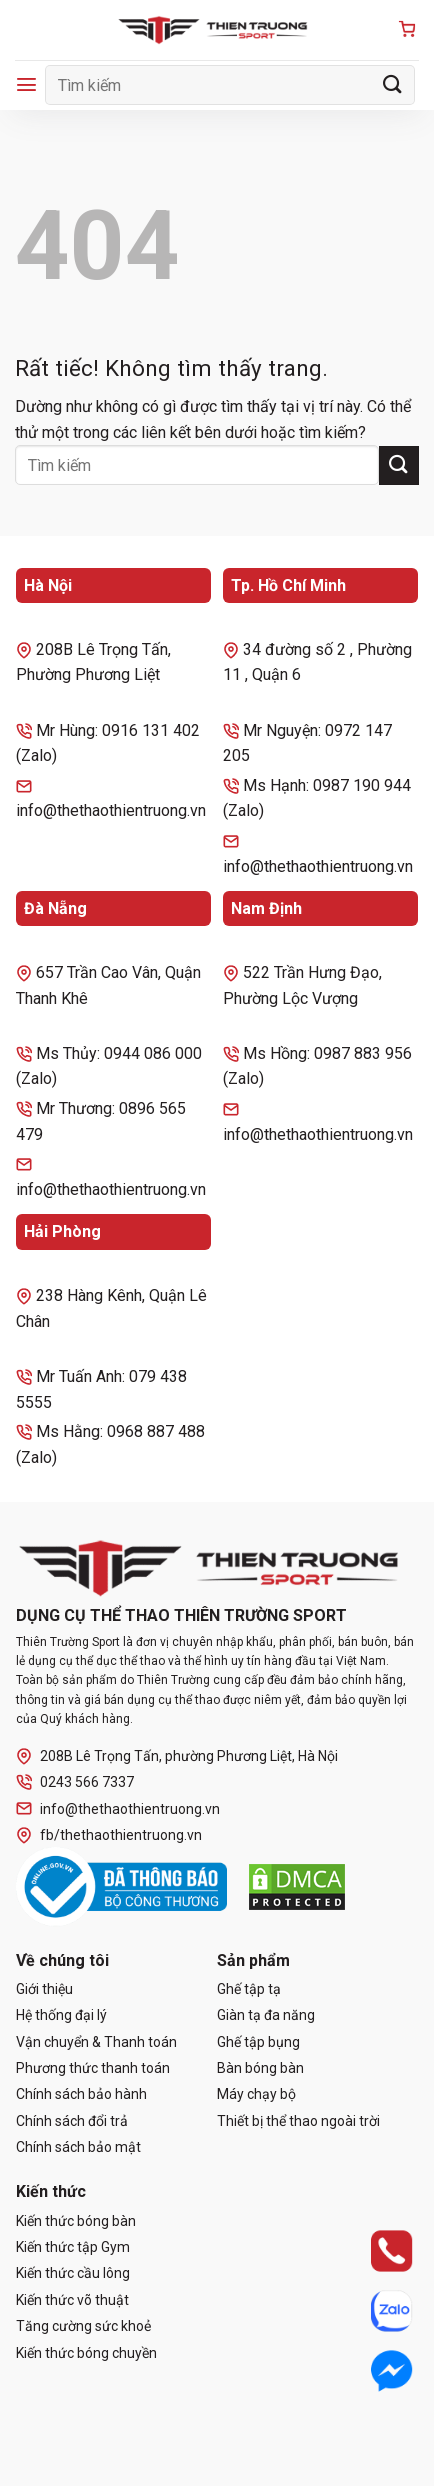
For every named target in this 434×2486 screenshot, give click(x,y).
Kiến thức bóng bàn (76, 2221)
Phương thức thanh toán (93, 2068)
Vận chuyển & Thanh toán (96, 2042)
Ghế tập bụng (258, 2042)
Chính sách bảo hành (81, 2094)
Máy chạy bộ (256, 2094)
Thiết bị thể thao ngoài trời (298, 2121)
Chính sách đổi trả (72, 2121)
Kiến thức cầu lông (73, 2273)
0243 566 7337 (75, 1782)
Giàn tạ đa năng (266, 2015)
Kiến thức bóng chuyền (86, 2353)
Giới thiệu (44, 1989)
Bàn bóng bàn (260, 2068)
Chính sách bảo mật (78, 2147)
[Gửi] (393, 84)
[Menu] (26, 84)
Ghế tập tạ (249, 1989)
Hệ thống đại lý (61, 2015)
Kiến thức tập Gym (73, 2247)
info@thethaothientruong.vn (118, 1808)
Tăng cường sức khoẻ (83, 2326)
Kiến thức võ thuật (72, 2300)
